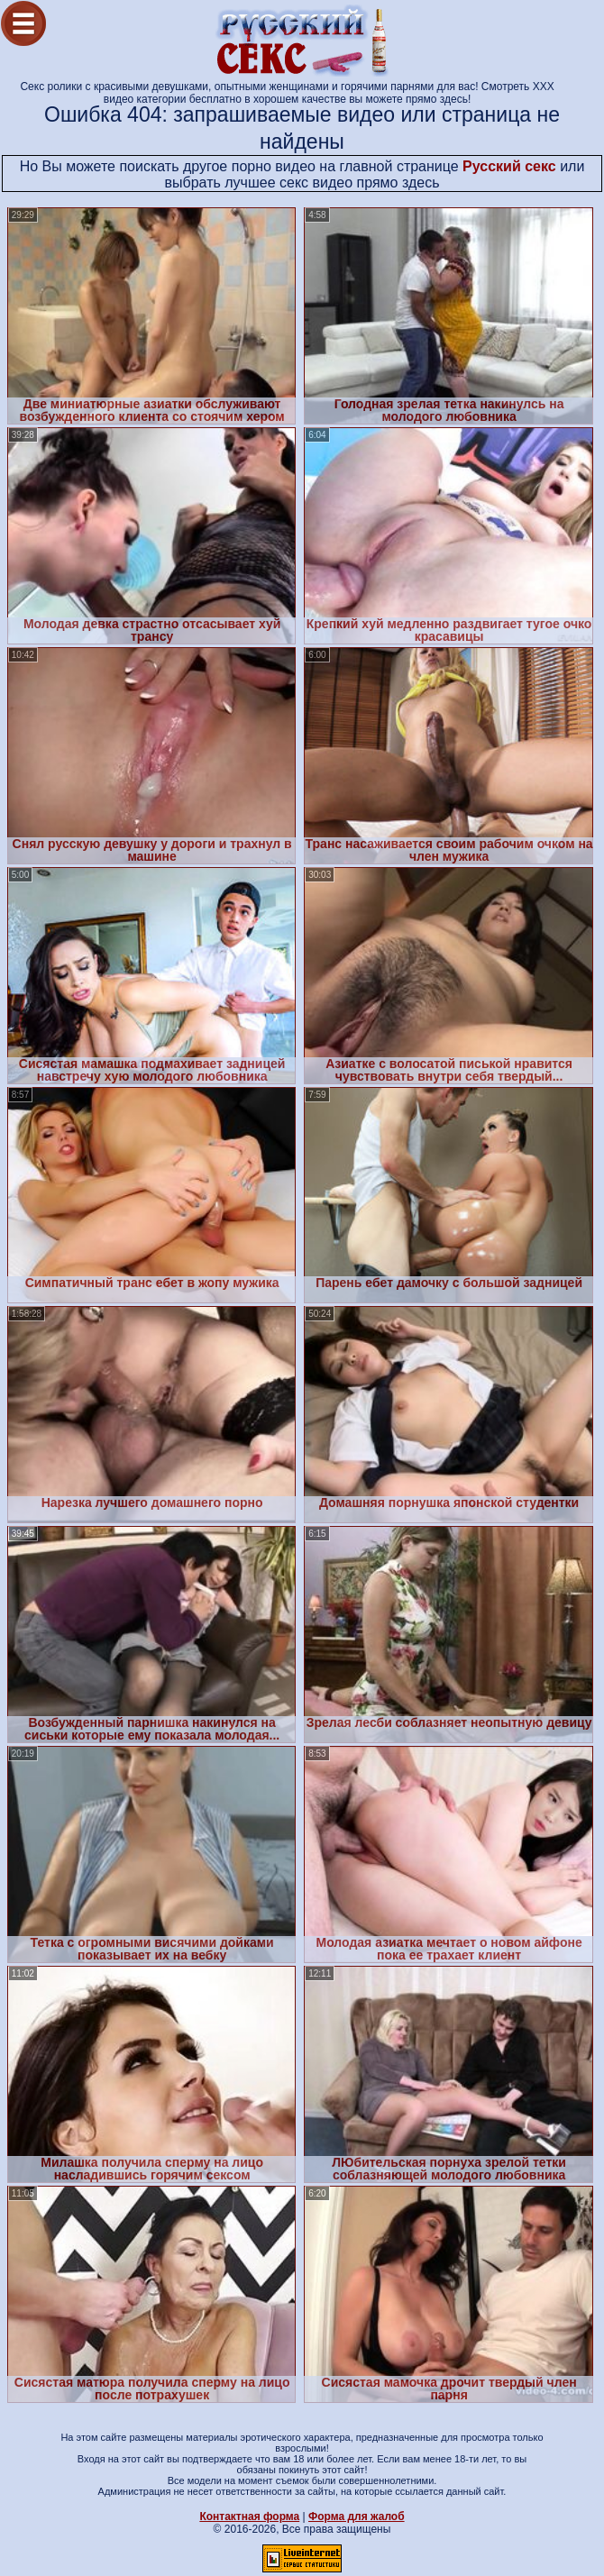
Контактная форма (249, 2516)
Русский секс (509, 166)
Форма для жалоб (356, 2516)
